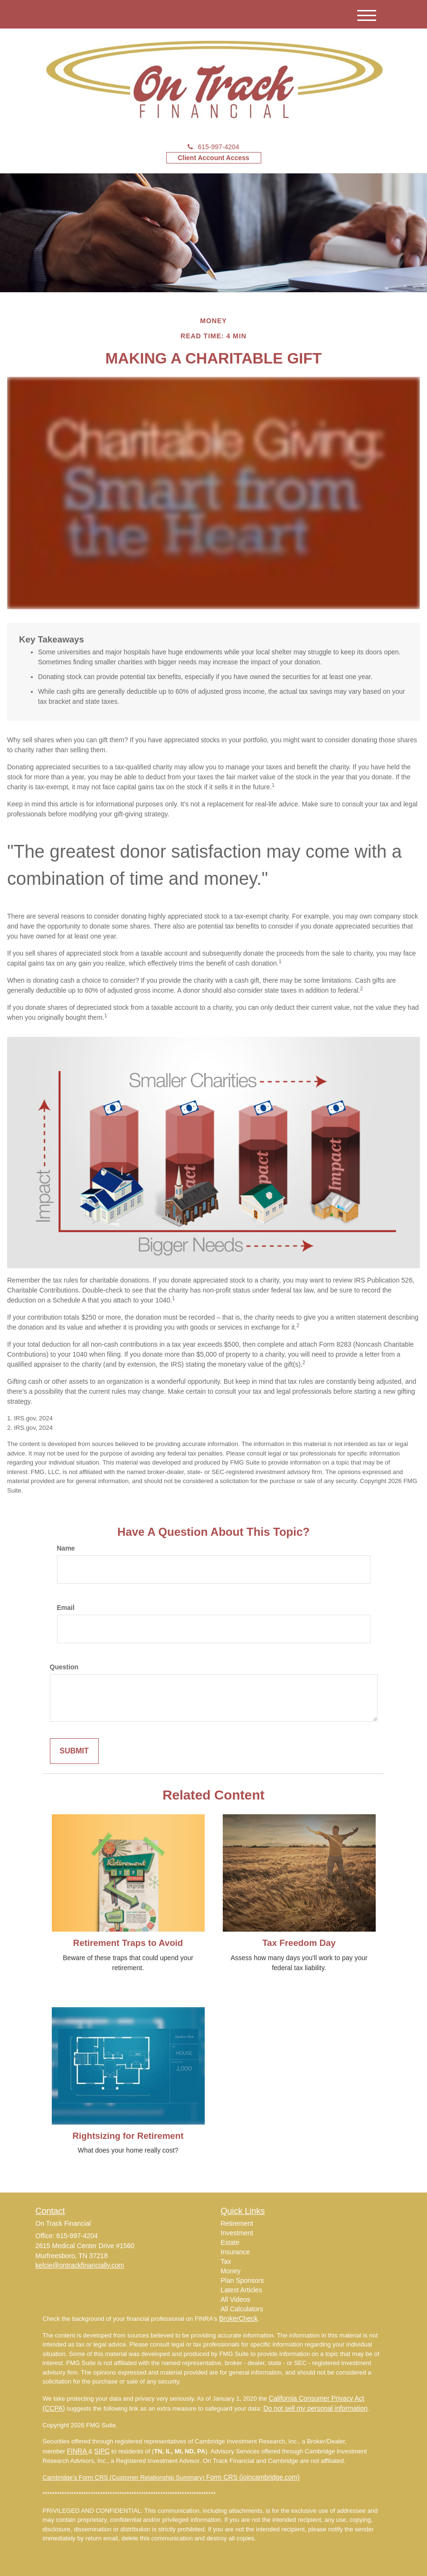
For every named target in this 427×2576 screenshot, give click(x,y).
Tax (226, 2261)
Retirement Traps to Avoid (128, 1943)
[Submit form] (74, 1751)
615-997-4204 (213, 147)
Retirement (237, 2223)
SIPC (102, 2451)
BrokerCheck (238, 2318)
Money (231, 2271)
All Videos (235, 2299)
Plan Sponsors (242, 2280)
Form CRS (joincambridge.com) (253, 2477)
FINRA (77, 2451)
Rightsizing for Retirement (128, 2136)
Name (66, 1548)
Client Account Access (213, 158)
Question (64, 1667)
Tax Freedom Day (299, 1943)
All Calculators (242, 2309)
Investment (237, 2233)
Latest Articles (241, 2290)
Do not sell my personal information (315, 2408)
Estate (230, 2242)
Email (66, 1607)
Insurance (235, 2252)
